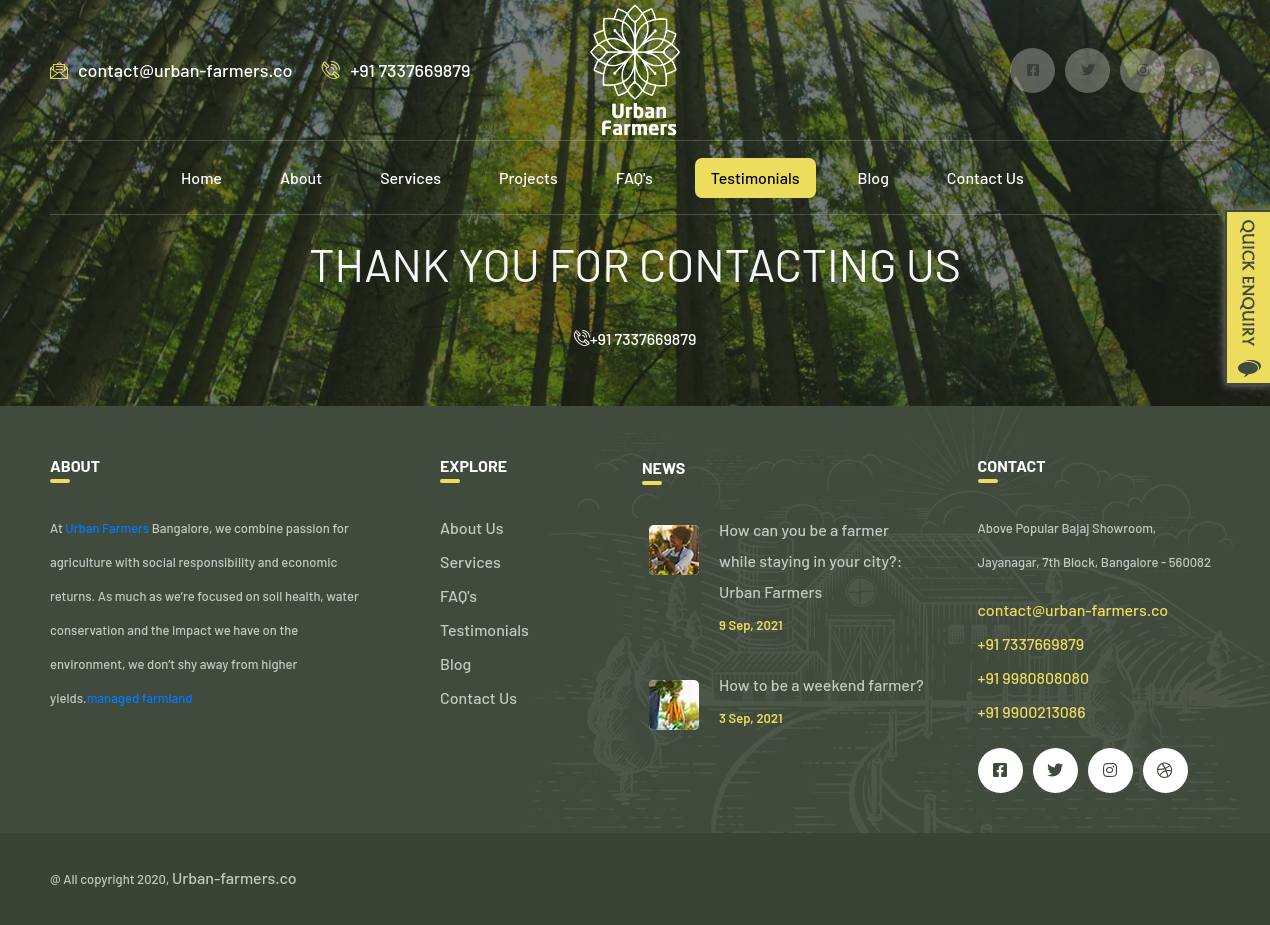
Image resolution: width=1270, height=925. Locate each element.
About (301, 177)
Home (201, 177)
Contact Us (985, 177)
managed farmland (140, 698)
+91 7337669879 (396, 70)
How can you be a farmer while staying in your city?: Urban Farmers (810, 560)
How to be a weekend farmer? (821, 684)
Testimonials (755, 177)
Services (410, 177)
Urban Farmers (107, 528)
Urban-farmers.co (234, 877)
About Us (471, 527)
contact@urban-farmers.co (171, 70)
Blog (873, 177)
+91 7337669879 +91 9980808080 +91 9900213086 (1034, 677)
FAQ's (634, 177)
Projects (528, 177)
